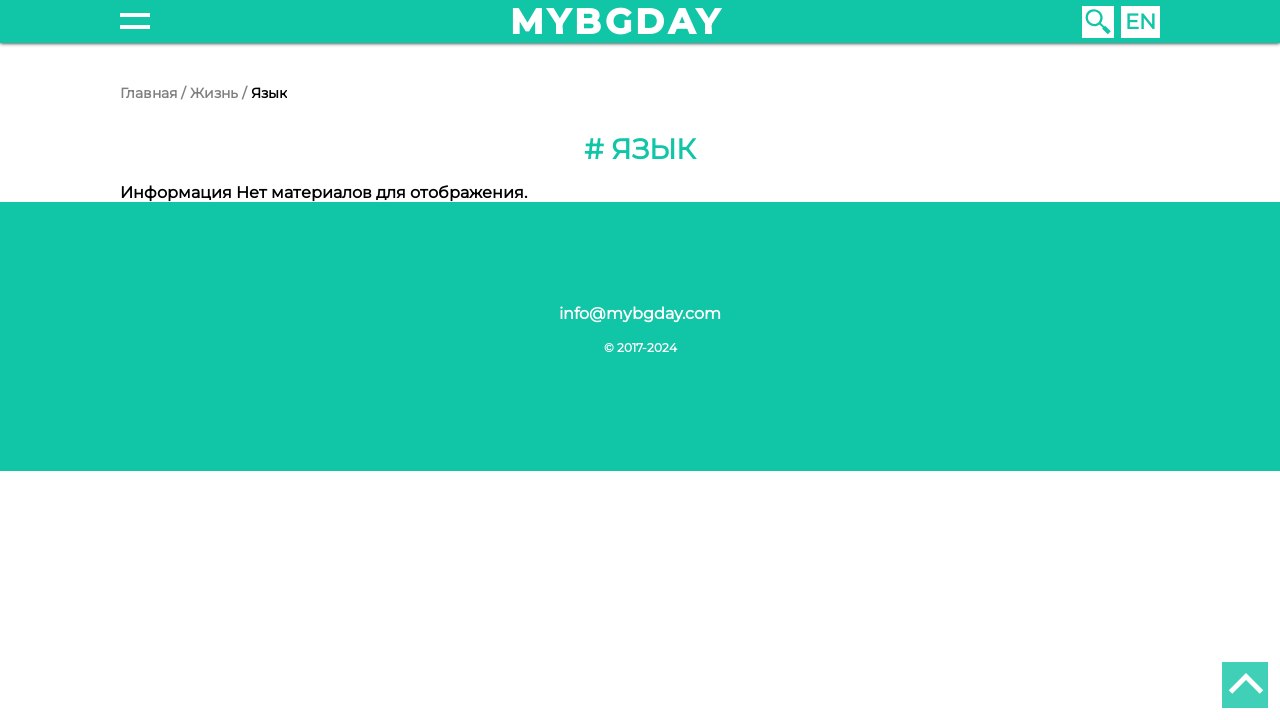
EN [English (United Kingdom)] (1140, 21)
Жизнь (214, 93)
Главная (148, 93)
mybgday (617, 21)
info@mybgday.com (640, 313)
